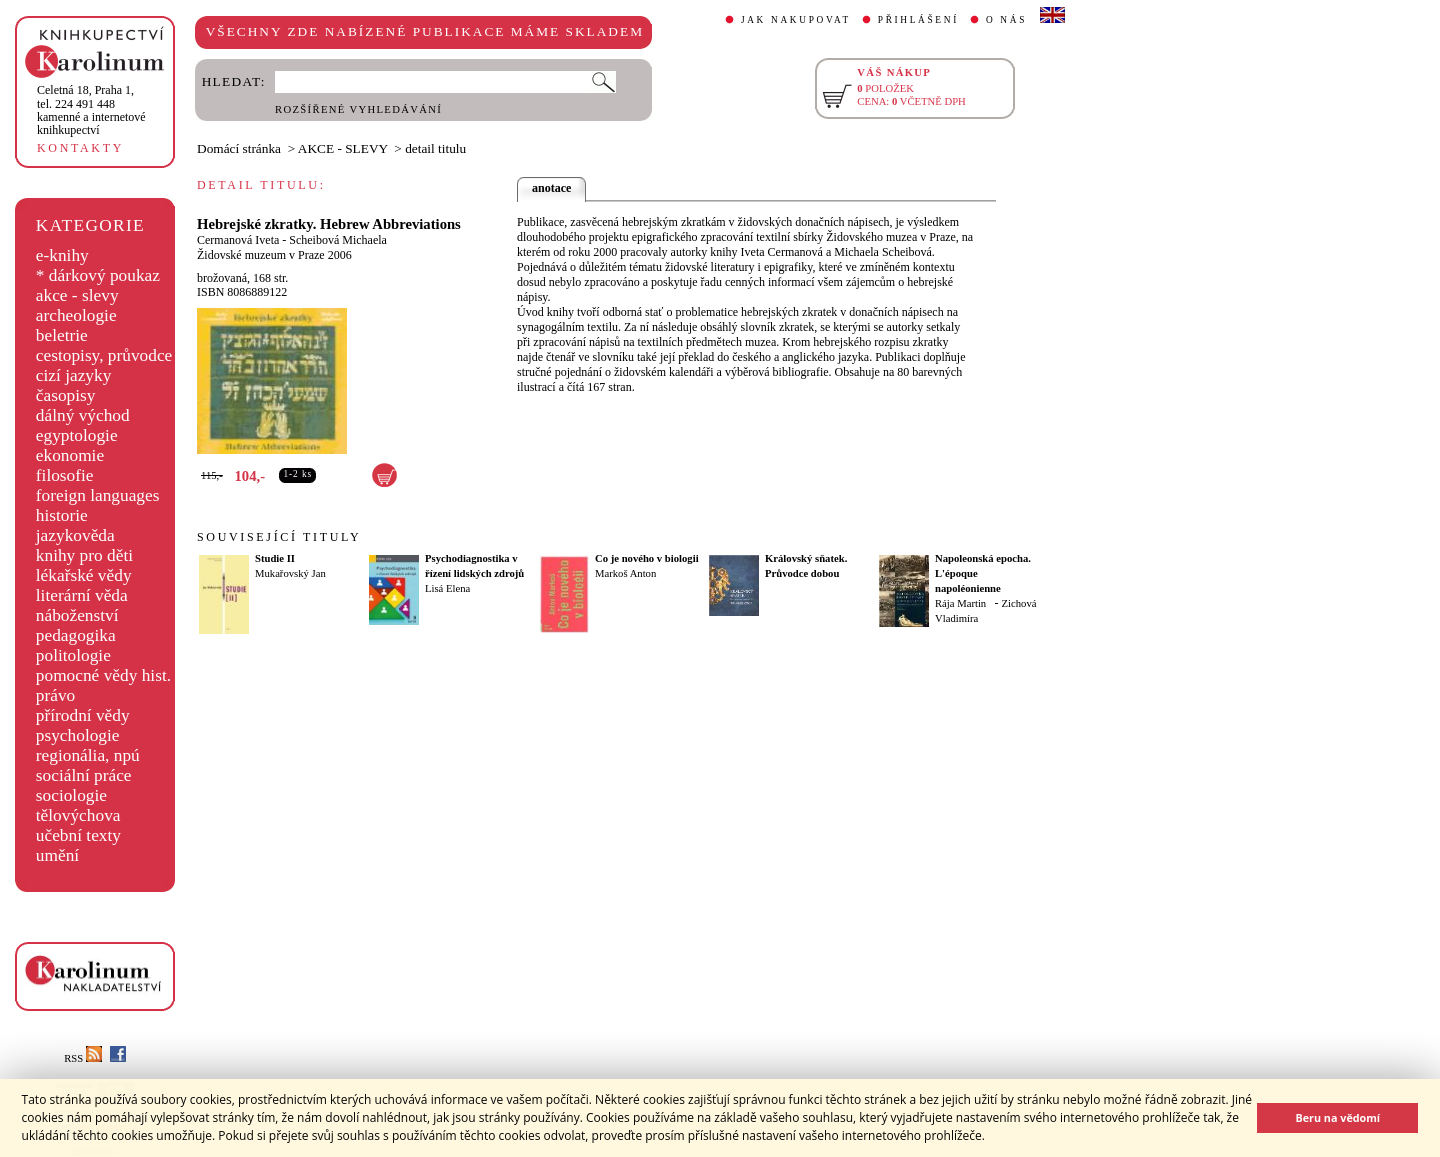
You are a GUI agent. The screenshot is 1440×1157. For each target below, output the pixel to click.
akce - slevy (77, 295)
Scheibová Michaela (338, 240)
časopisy (66, 395)
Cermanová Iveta (238, 240)
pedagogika (76, 635)
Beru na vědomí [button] (1337, 1117)
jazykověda (75, 535)
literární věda (82, 595)
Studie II (275, 558)
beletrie (62, 335)
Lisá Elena (447, 588)
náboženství (77, 615)
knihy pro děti (84, 555)
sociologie (71, 795)
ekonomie (70, 455)
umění (57, 855)
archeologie (76, 315)
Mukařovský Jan (290, 573)
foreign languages (98, 495)
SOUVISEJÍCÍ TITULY (279, 537)
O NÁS (1006, 20)
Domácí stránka (239, 148)
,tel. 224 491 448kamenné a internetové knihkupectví (91, 110)
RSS (83, 1058)
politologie (73, 655)
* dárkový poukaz (98, 275)
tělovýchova (78, 815)
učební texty (78, 835)
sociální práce (84, 775)
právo (55, 695)
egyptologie (77, 435)
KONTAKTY (80, 148)
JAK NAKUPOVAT (796, 20)
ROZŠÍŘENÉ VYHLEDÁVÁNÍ (358, 109)
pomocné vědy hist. (103, 675)
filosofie (65, 475)
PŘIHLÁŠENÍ (918, 20)
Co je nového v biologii (647, 558)
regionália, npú (88, 755)
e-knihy (62, 255)
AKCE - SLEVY (343, 148)
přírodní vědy (83, 715)
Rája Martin (960, 603)
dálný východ (83, 415)
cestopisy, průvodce (104, 355)
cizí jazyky (74, 375)
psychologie (78, 735)
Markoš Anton (625, 573)
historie (62, 515)
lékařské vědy (84, 575)
